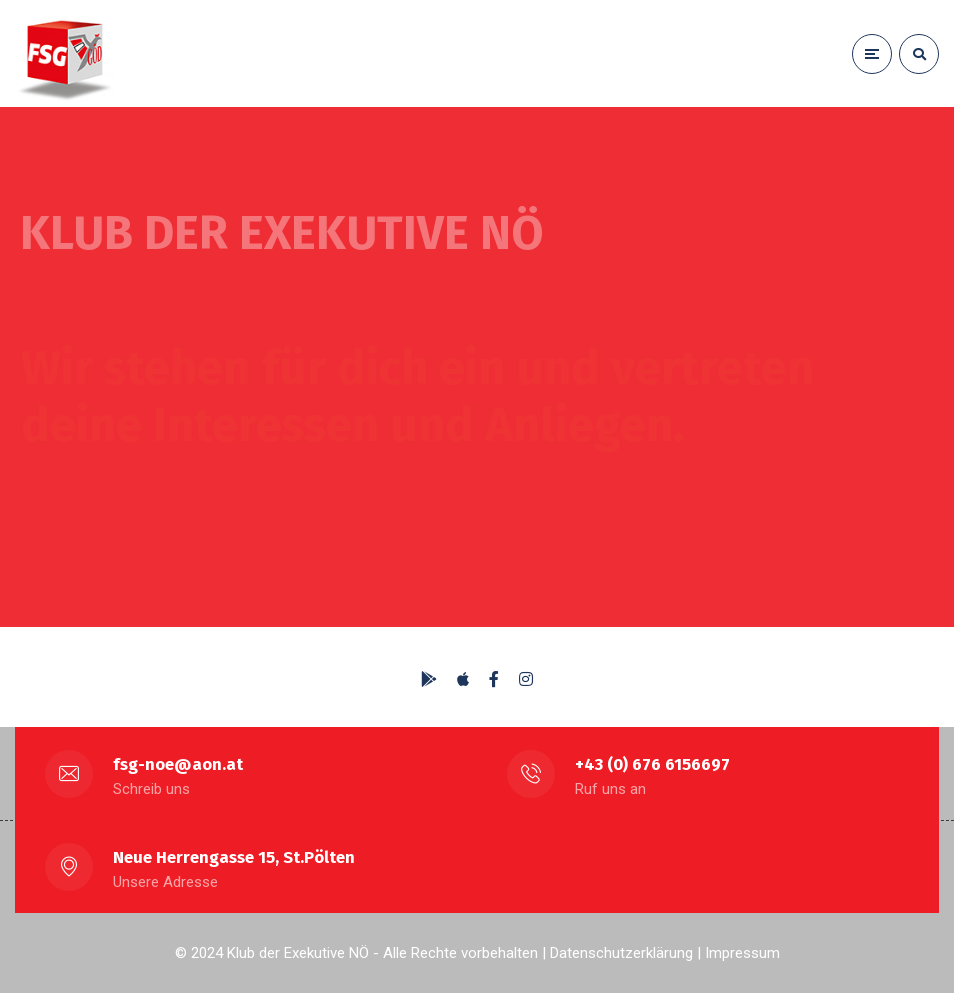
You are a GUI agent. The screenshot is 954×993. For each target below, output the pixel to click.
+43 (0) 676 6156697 (652, 764)
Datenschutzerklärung (621, 953)
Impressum (742, 953)
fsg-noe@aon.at (178, 764)
